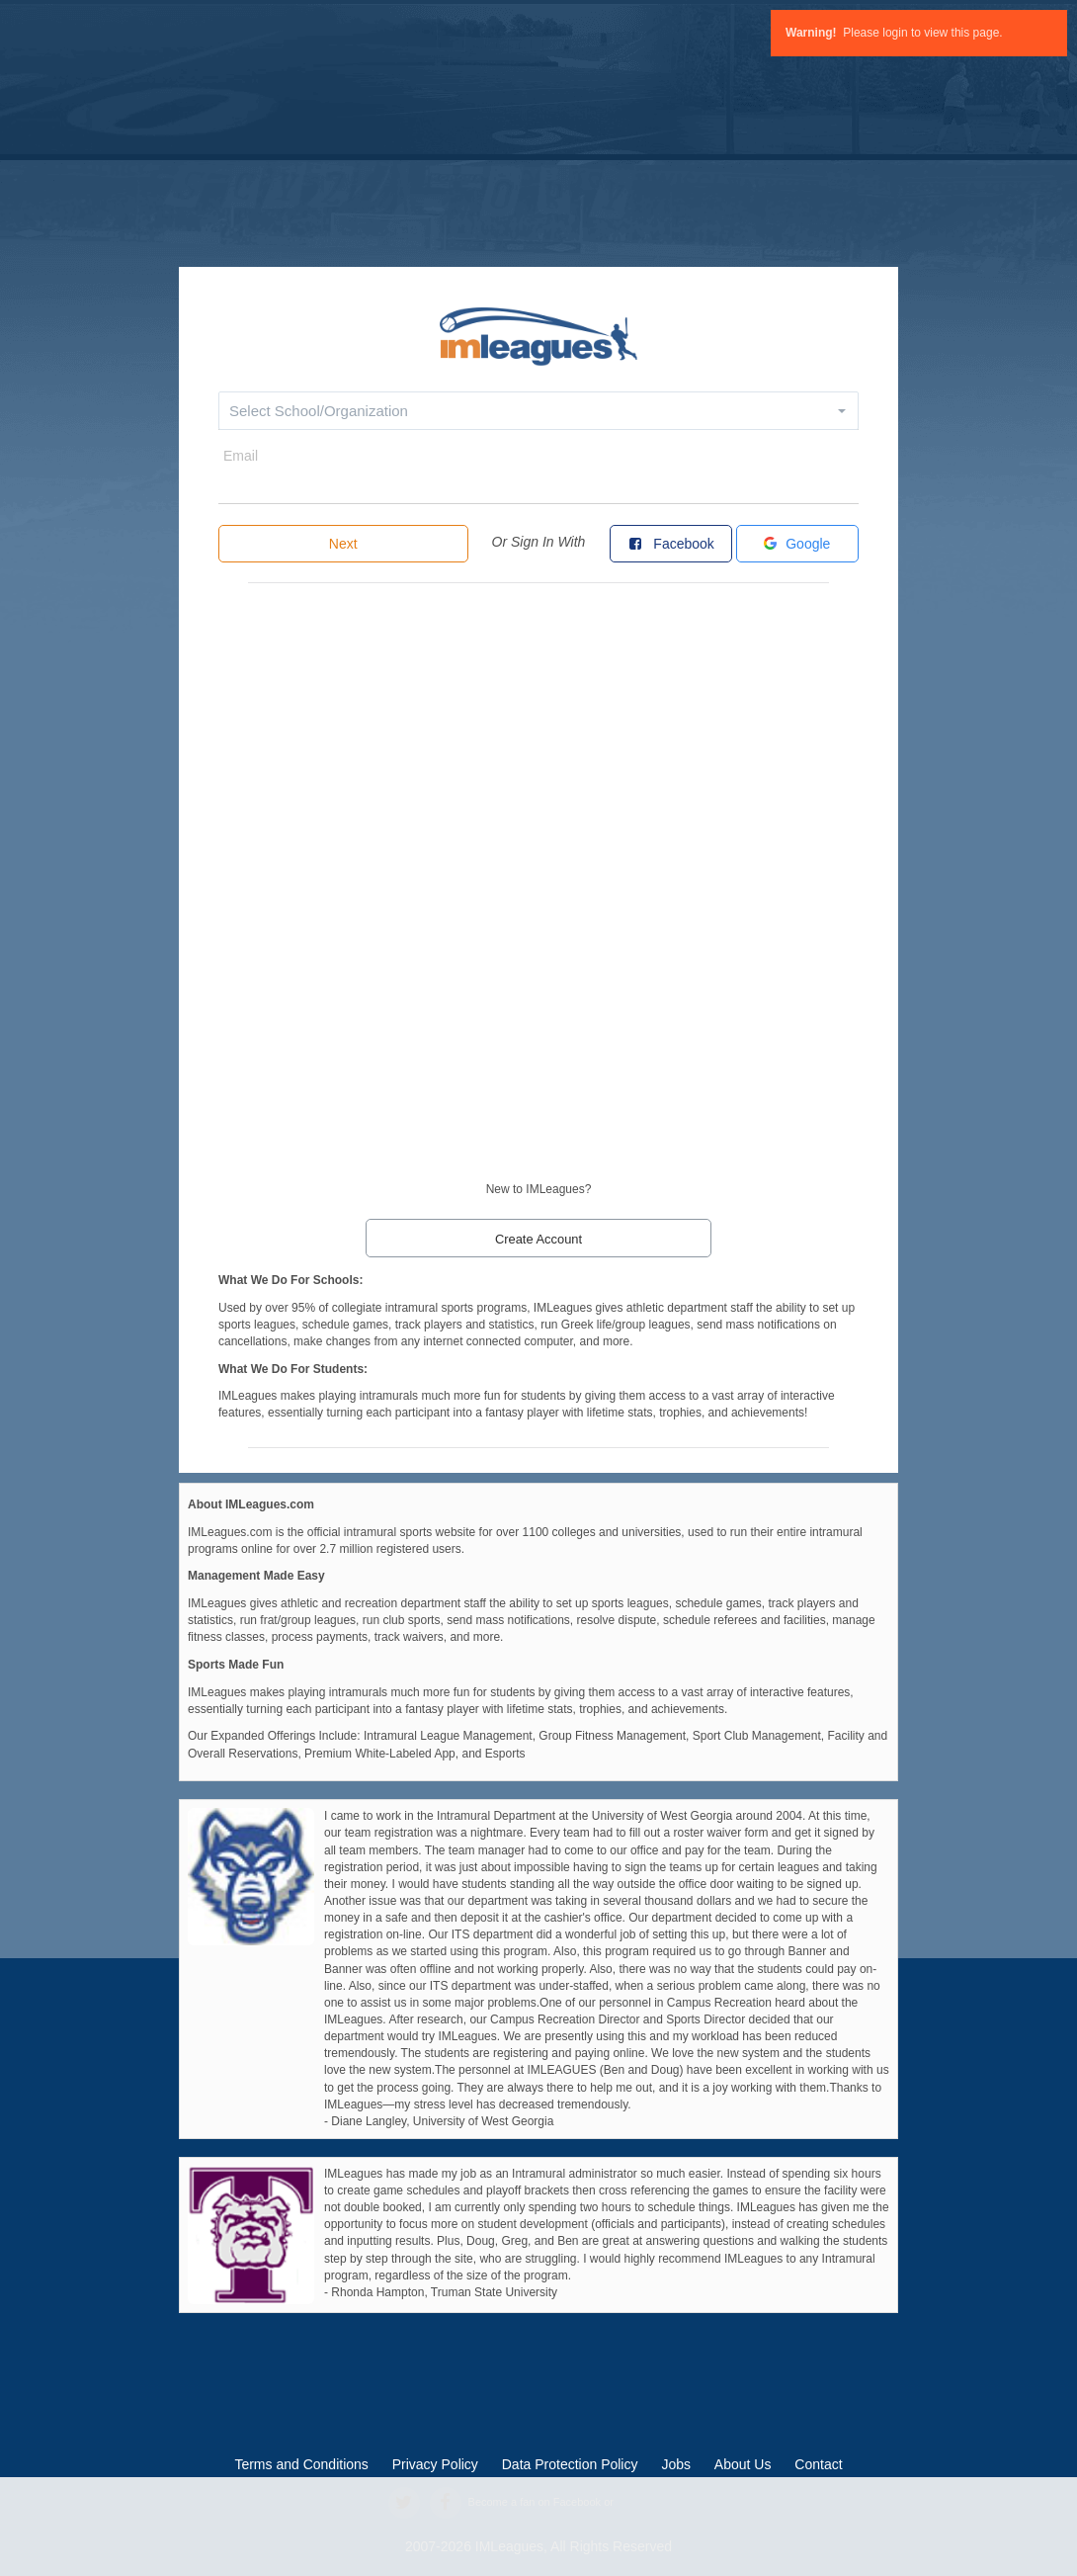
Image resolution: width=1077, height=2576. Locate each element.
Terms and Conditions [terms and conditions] (301, 2464)
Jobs (676, 2464)
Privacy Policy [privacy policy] (435, 2464)
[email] (538, 485)
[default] (538, 333)
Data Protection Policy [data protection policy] (570, 2464)
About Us (743, 2464)
